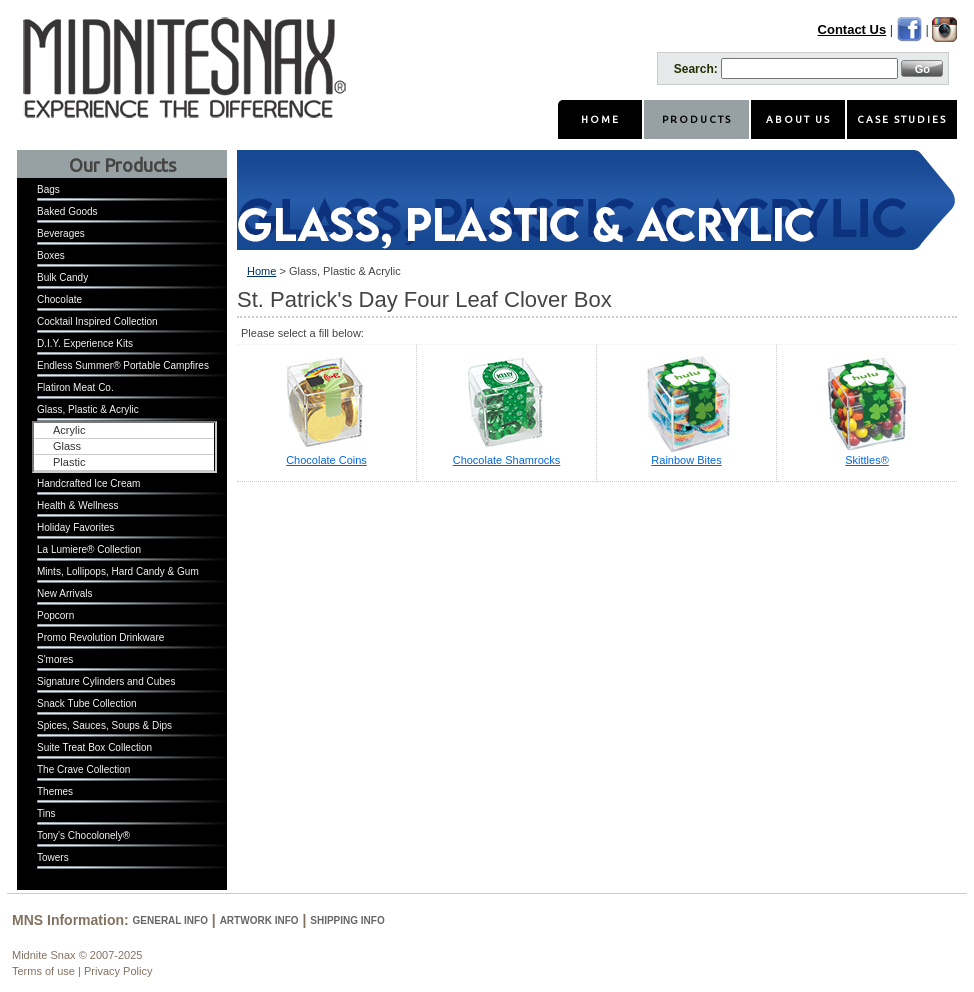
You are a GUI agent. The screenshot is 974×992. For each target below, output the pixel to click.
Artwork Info (259, 920)
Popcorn (55, 615)
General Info (170, 920)
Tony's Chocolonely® (83, 835)
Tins (46, 813)
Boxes (51, 255)
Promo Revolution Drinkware (100, 637)
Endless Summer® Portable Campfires (123, 365)
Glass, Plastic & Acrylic (88, 409)
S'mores (55, 659)
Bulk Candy (62, 277)
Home (261, 271)
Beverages (61, 233)
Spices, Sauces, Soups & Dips (104, 725)
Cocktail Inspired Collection (97, 321)
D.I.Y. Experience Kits (85, 343)
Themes (55, 791)
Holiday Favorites (75, 527)
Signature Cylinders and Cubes (106, 681)
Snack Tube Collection (87, 703)
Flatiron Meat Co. (75, 387)
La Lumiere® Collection (89, 549)
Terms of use (43, 971)
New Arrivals (65, 593)
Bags (48, 189)
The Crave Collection (83, 769)
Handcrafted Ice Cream (88, 483)
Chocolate (59, 299)
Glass (67, 446)
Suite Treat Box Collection (94, 747)
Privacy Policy (118, 971)
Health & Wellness (78, 505)
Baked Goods (67, 211)
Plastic (69, 462)
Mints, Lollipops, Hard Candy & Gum (118, 571)
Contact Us (852, 29)
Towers (53, 857)
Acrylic (69, 430)
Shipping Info (347, 920)
